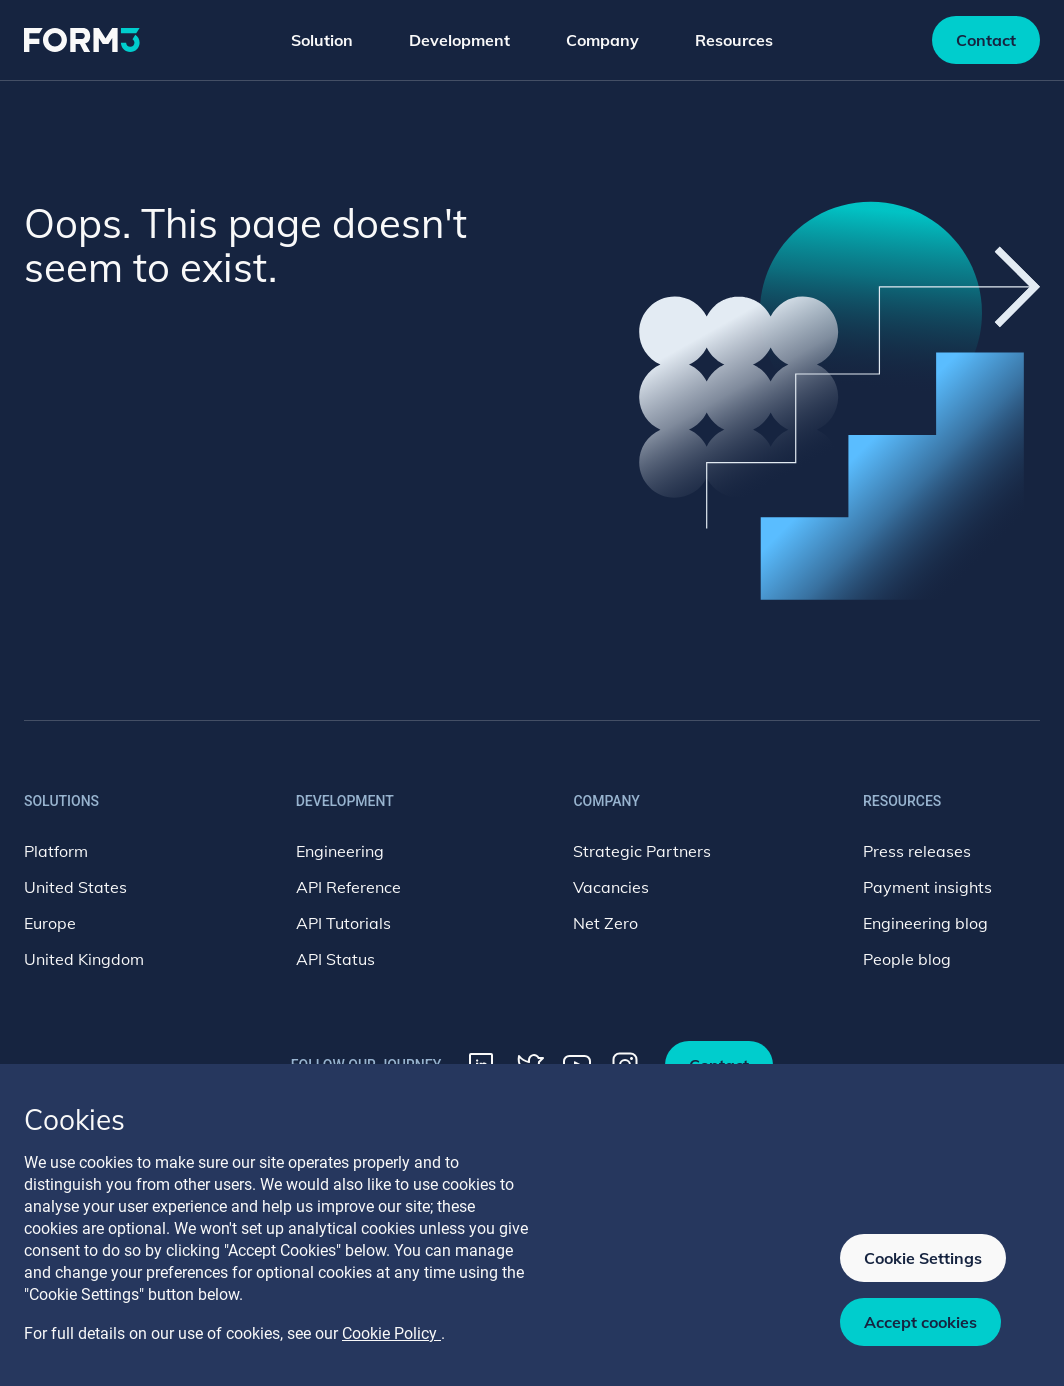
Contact (986, 40)
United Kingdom (84, 959)
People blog (907, 959)
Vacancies (611, 887)
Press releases (917, 851)
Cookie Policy (391, 1333)
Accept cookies (920, 1322)
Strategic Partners (642, 851)
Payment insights (927, 887)
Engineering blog (925, 923)
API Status (335, 959)
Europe (50, 923)
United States (75, 887)
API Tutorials (343, 923)
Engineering (340, 851)
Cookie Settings (923, 1258)
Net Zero (605, 923)
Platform (56, 851)
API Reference (348, 887)
